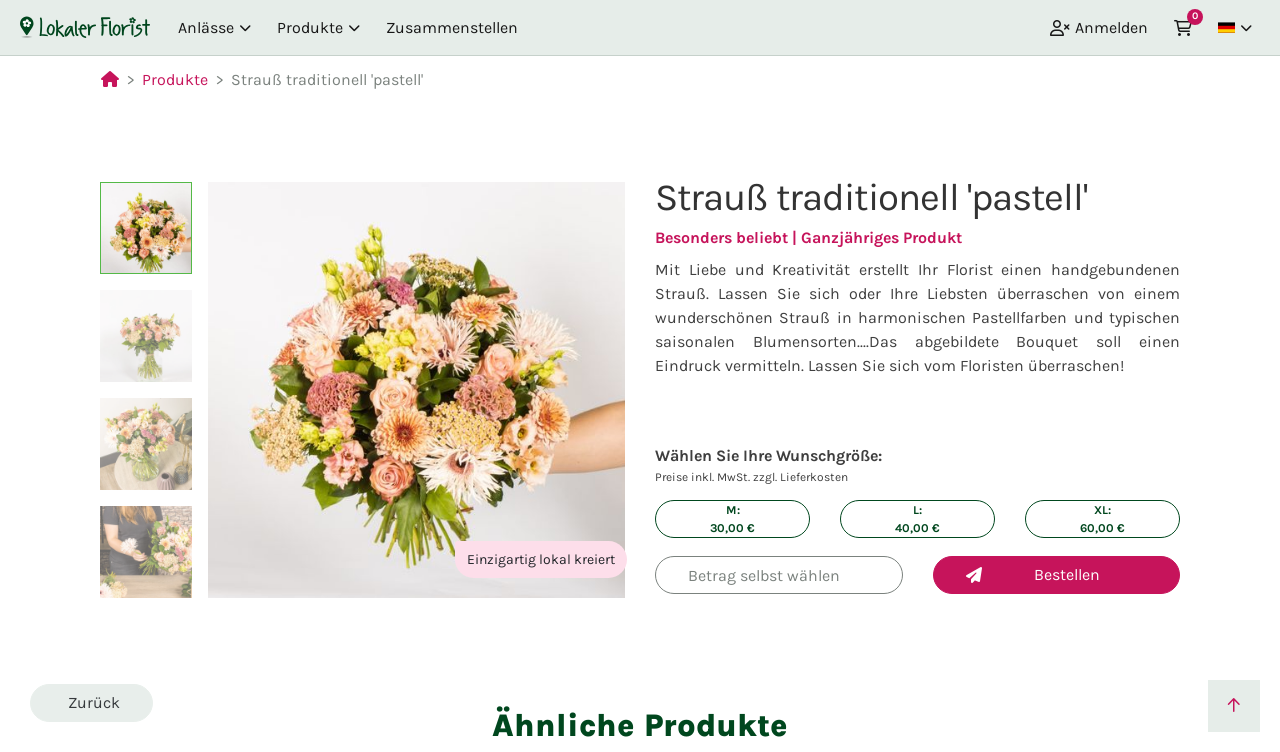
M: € (732, 519)
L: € (917, 519)
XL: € (1102, 519)
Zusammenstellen (452, 27)
